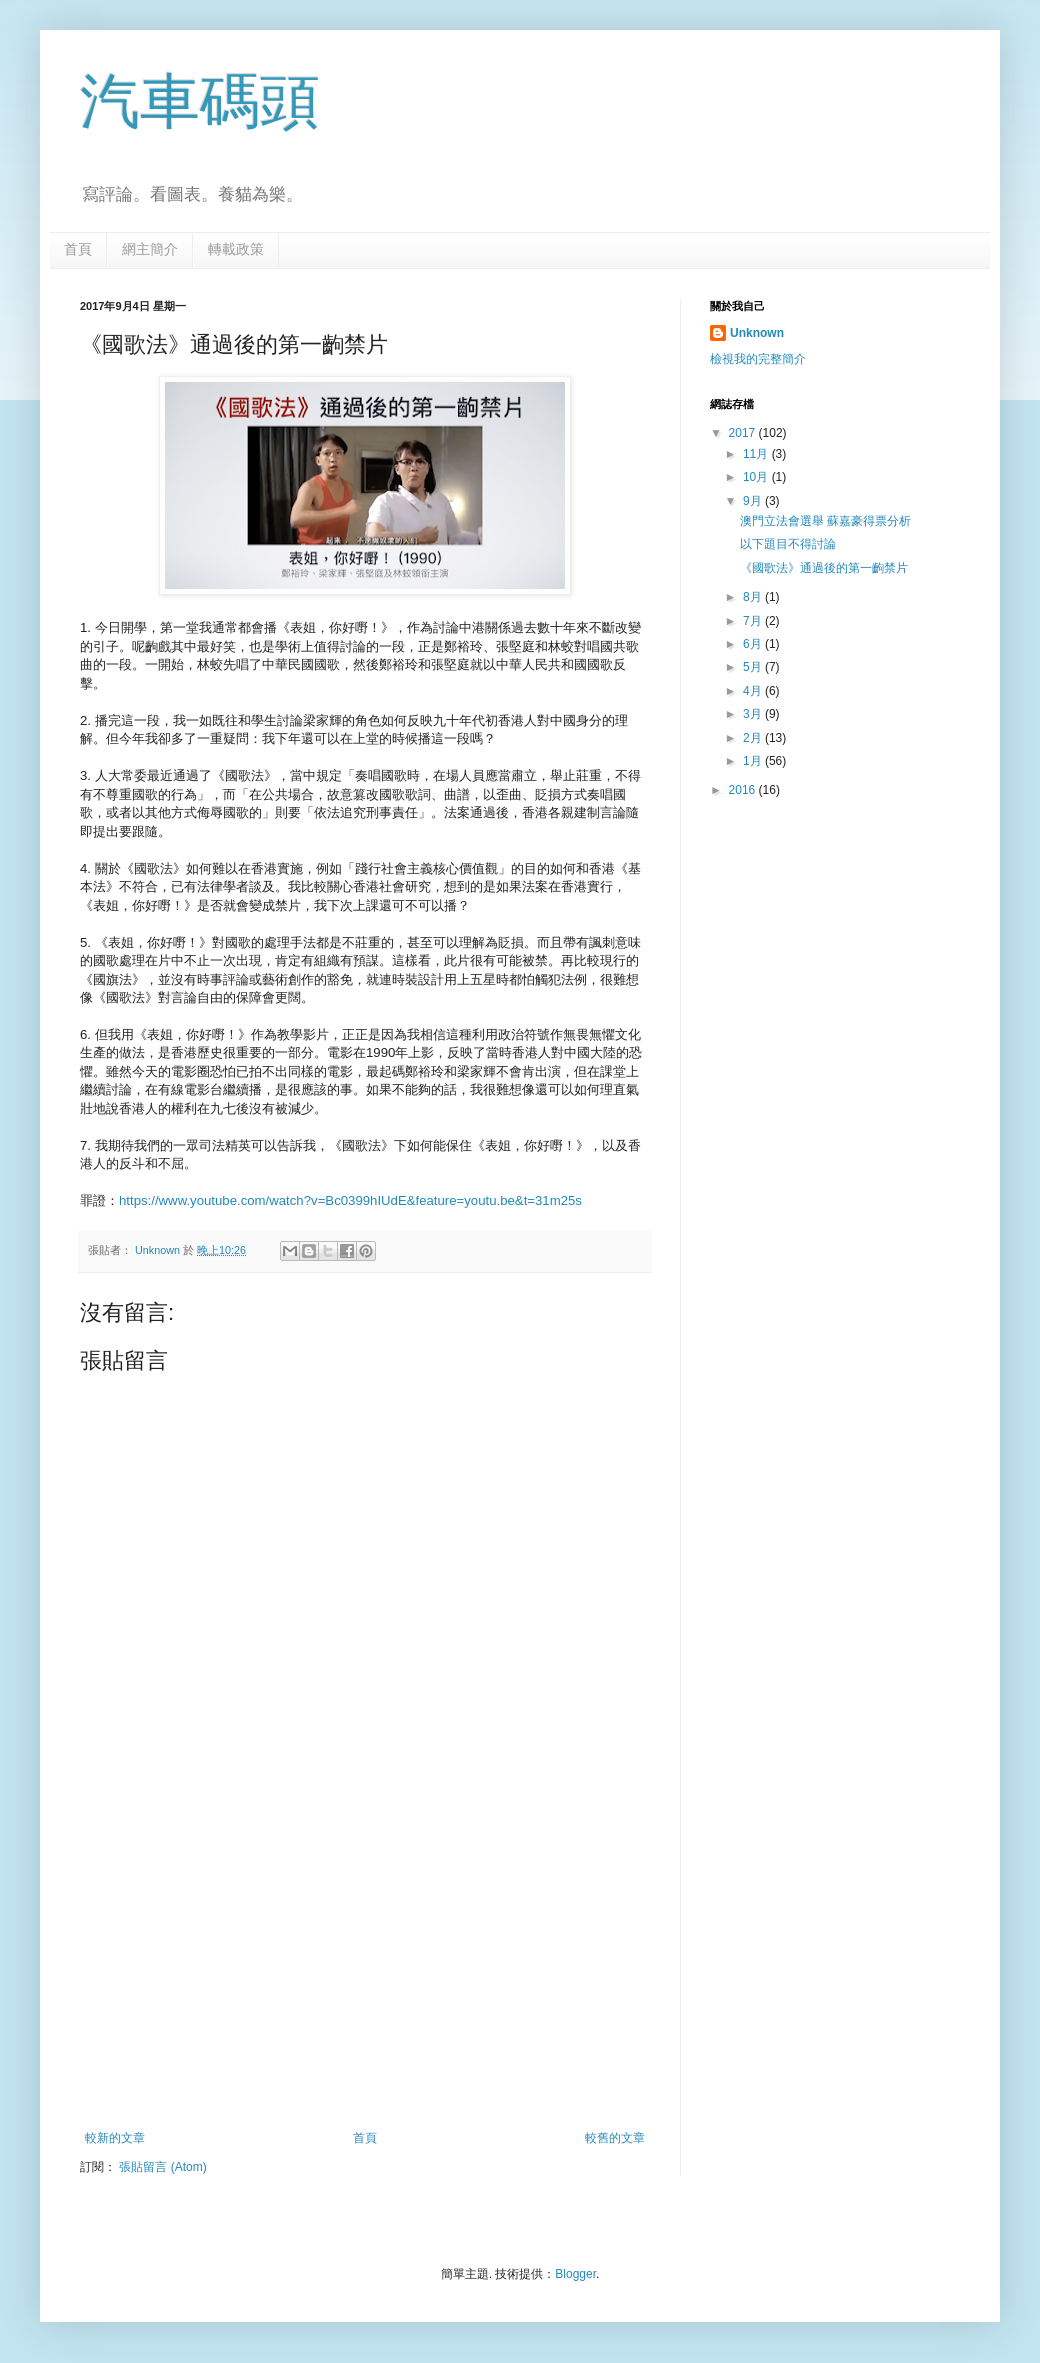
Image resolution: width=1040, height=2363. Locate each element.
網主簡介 (150, 249)
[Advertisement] (365, 1966)
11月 (757, 454)
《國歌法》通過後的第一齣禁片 (824, 568)
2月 (754, 738)
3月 (754, 714)
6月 (754, 644)
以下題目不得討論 (788, 544)
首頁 (78, 249)
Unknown (757, 333)
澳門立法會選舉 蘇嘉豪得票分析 (825, 521)
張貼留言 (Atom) (162, 2167)
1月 (754, 761)
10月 (757, 477)
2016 (744, 790)
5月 (754, 667)
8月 (754, 597)
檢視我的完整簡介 (758, 359)
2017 (744, 433)
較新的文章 (115, 2138)
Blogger (575, 2274)
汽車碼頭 (200, 101)
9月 (754, 501)
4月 (754, 691)
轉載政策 (236, 249)
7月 (754, 621)
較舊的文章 (615, 2138)
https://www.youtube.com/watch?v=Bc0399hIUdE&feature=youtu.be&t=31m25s (350, 1200)
